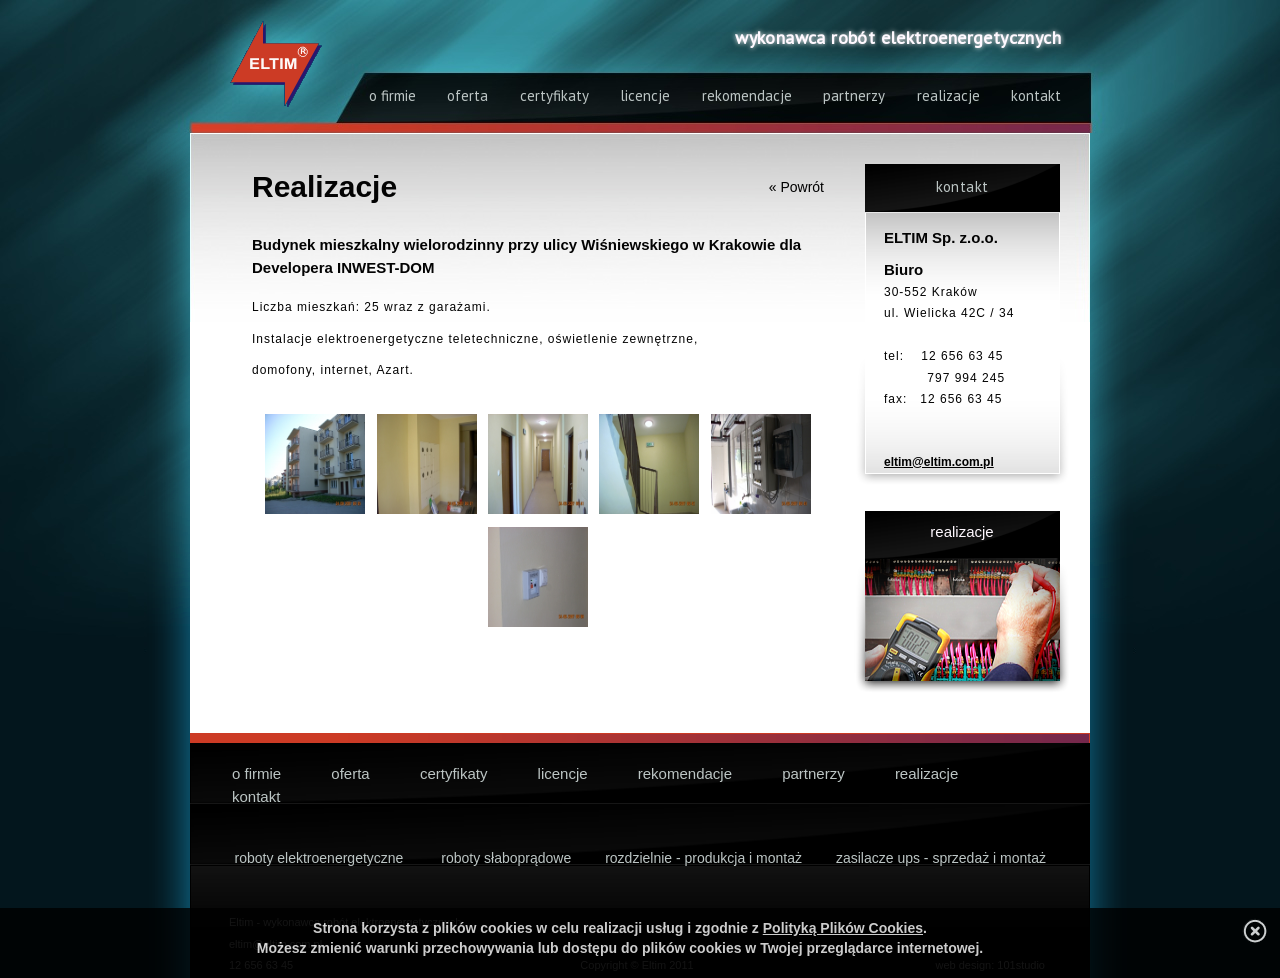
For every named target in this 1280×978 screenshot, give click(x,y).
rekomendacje (747, 95)
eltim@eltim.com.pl (939, 462)
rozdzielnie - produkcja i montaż (703, 858)
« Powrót (796, 187)
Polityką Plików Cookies (843, 928)
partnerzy (854, 95)
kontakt (1036, 95)
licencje (645, 95)
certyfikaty (554, 95)
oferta (467, 95)
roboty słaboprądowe (506, 858)
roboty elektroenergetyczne (319, 858)
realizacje (948, 95)
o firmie (392, 95)
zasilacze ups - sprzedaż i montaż (941, 858)
